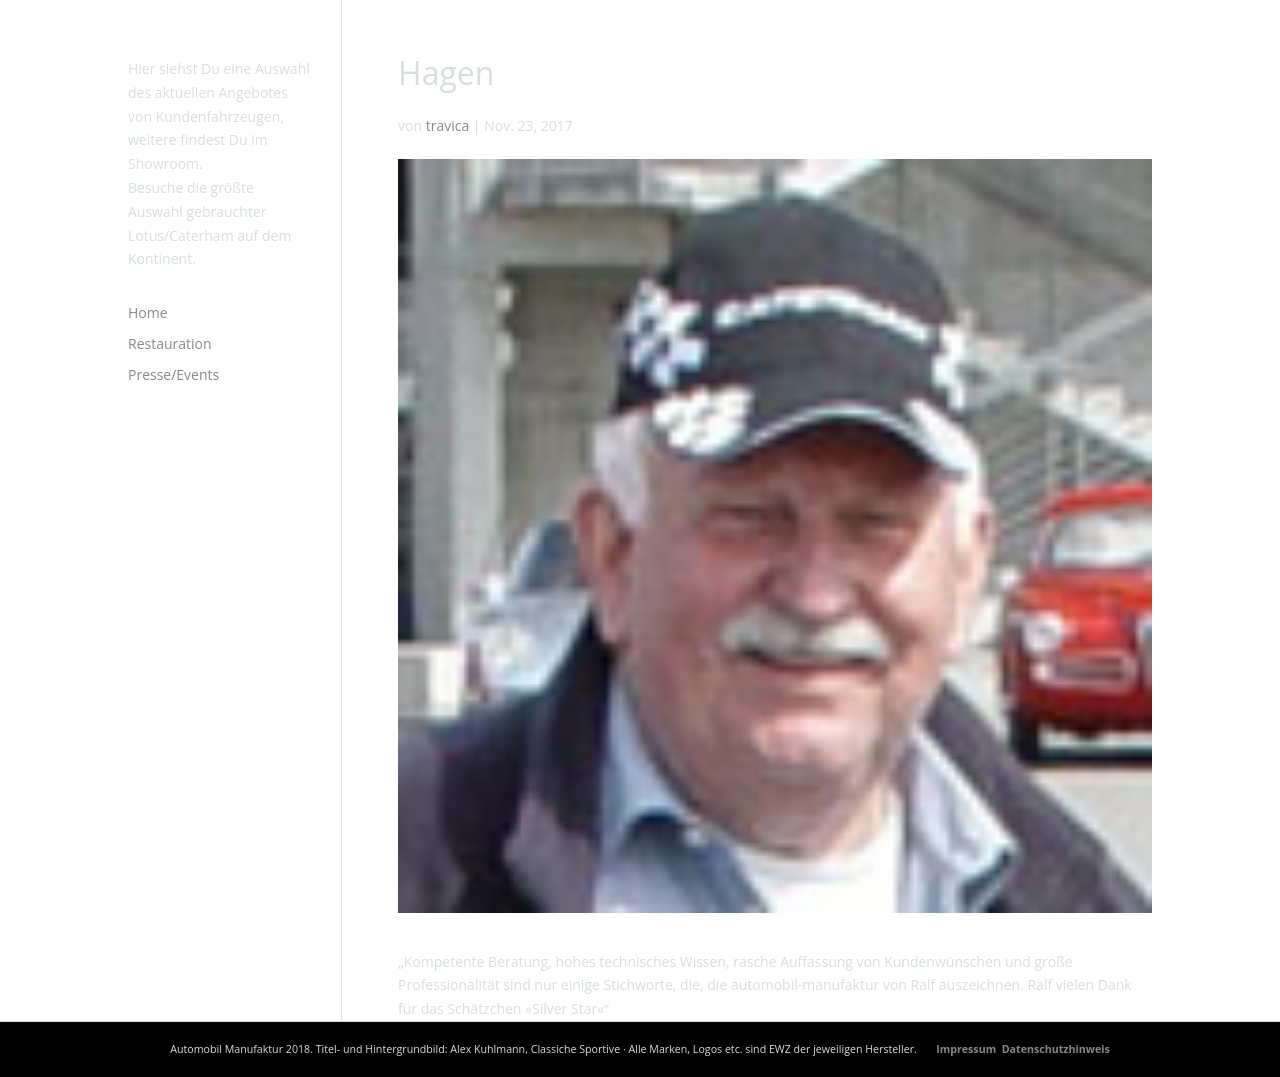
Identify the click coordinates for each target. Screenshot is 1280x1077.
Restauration (170, 343)
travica (448, 125)
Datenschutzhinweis (1056, 1049)
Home (148, 312)
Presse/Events (173, 374)
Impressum (967, 1049)
